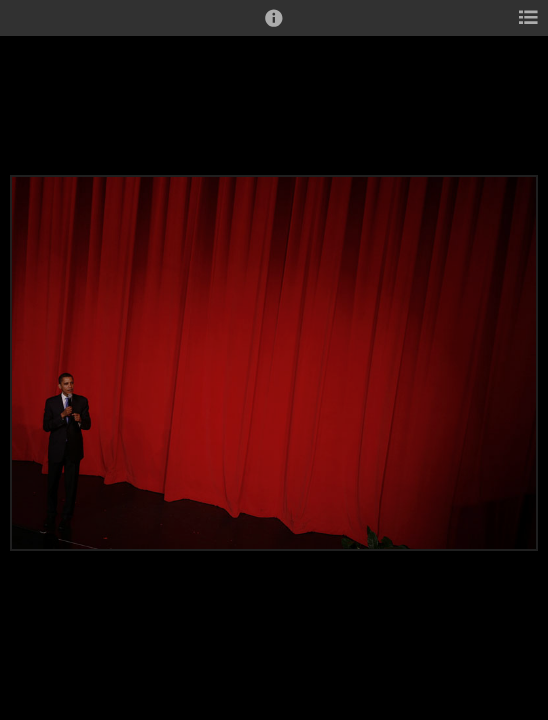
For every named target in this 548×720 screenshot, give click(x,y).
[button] (274, 27)
